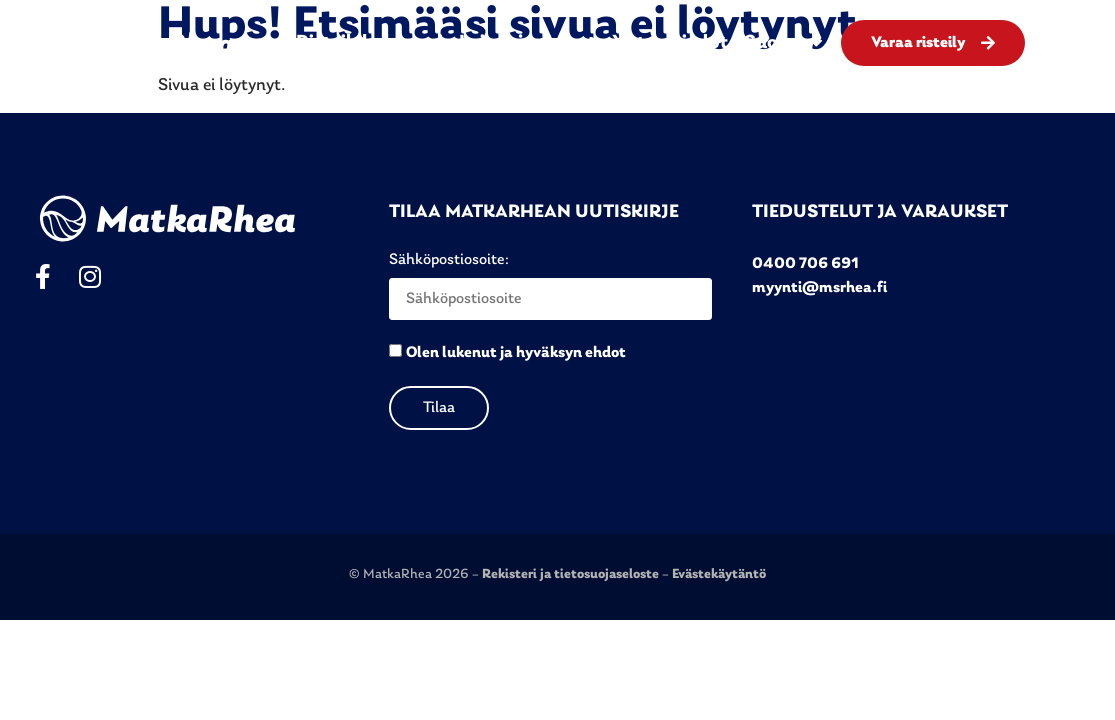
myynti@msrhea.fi (819, 288)
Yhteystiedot (670, 43)
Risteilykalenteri (369, 43)
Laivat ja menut (527, 43)
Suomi (783, 43)
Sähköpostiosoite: (550, 286)
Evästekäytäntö (719, 574)
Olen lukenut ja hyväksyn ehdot (516, 353)
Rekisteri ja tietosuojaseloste (572, 574)
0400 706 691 (805, 264)
